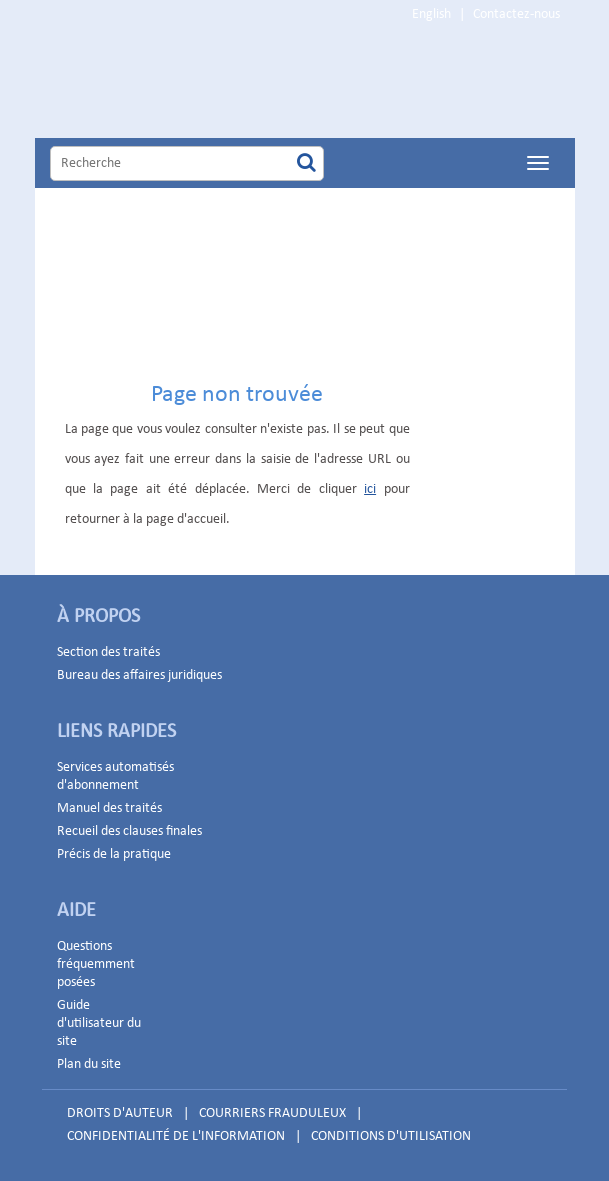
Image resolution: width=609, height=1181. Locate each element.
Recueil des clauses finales (129, 831)
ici (370, 489)
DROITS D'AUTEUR (120, 1113)
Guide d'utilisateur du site (99, 1023)
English (431, 14)
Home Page (238, 84)
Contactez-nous (516, 14)
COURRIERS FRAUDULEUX (272, 1113)
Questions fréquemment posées (96, 964)
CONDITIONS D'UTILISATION (391, 1136)
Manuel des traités (109, 808)
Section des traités (108, 652)
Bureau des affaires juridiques (139, 675)
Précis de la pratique (114, 854)
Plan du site (89, 1064)
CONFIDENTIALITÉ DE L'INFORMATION (176, 1136)
